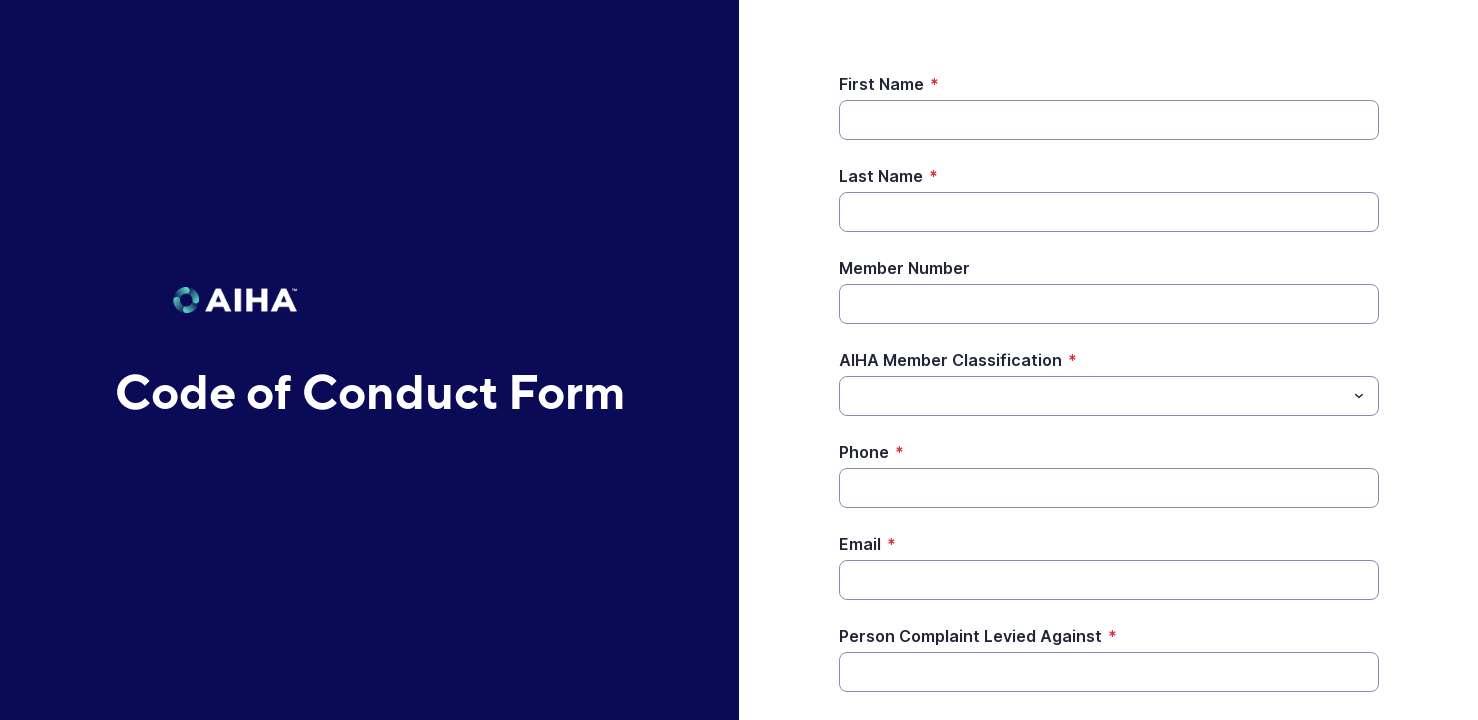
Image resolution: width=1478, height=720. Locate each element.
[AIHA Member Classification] (1092, 396)
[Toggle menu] (1359, 396)
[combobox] (1109, 396)
